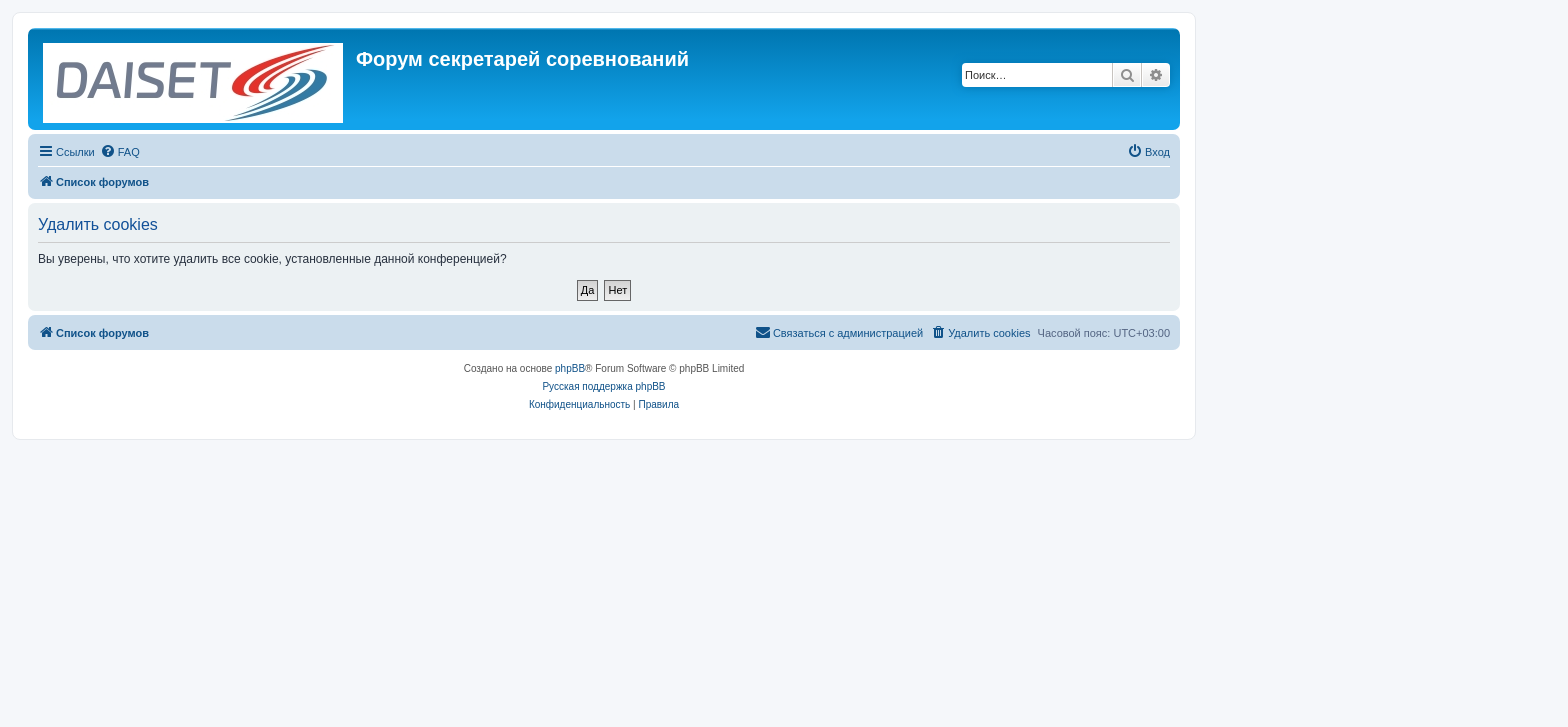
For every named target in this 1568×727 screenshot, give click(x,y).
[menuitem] (120, 152)
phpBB (570, 368)
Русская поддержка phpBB (603, 386)
